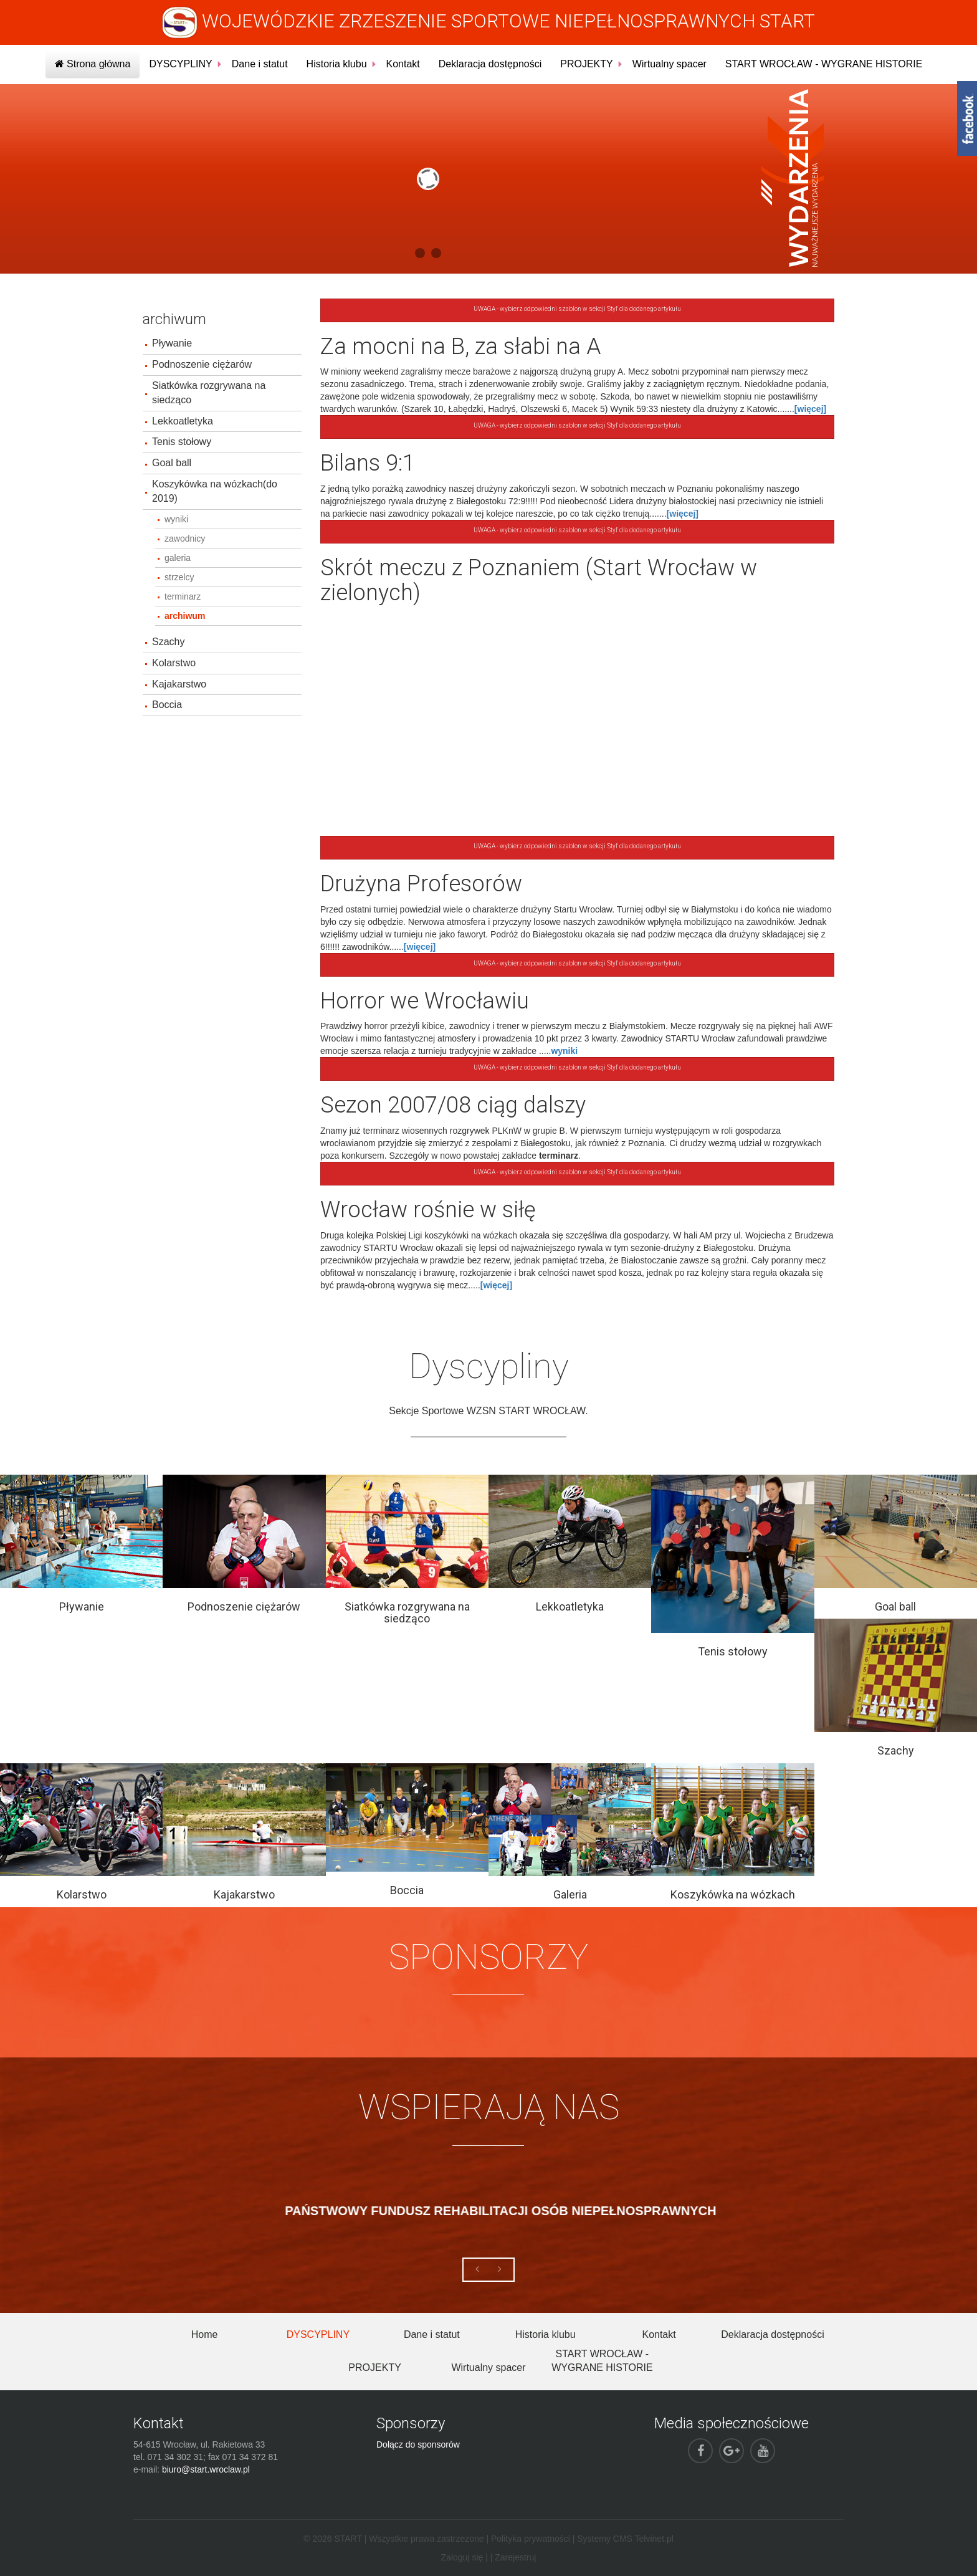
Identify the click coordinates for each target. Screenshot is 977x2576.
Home (204, 2334)
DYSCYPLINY (180, 64)
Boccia (167, 704)
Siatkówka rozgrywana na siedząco (208, 392)
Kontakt (403, 64)
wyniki (176, 519)
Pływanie (172, 343)
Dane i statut (260, 64)
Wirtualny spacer (669, 64)
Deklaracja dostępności (490, 64)
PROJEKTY (586, 64)
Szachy (168, 641)
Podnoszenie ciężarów (202, 364)
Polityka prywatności (530, 2539)
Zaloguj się (462, 2557)
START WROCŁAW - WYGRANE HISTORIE (823, 64)
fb (967, 118)
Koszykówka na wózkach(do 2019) (214, 491)
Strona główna (93, 64)
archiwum (184, 616)
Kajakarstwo (179, 684)
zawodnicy (184, 538)
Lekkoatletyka (182, 421)
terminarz (182, 596)
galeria (177, 558)
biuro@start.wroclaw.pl (206, 2469)
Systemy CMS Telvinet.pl (625, 2539)
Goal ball (171, 462)
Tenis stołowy (181, 441)
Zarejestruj (515, 2557)
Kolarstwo (174, 663)
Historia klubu (337, 64)
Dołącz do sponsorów (418, 2444)
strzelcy (179, 577)
